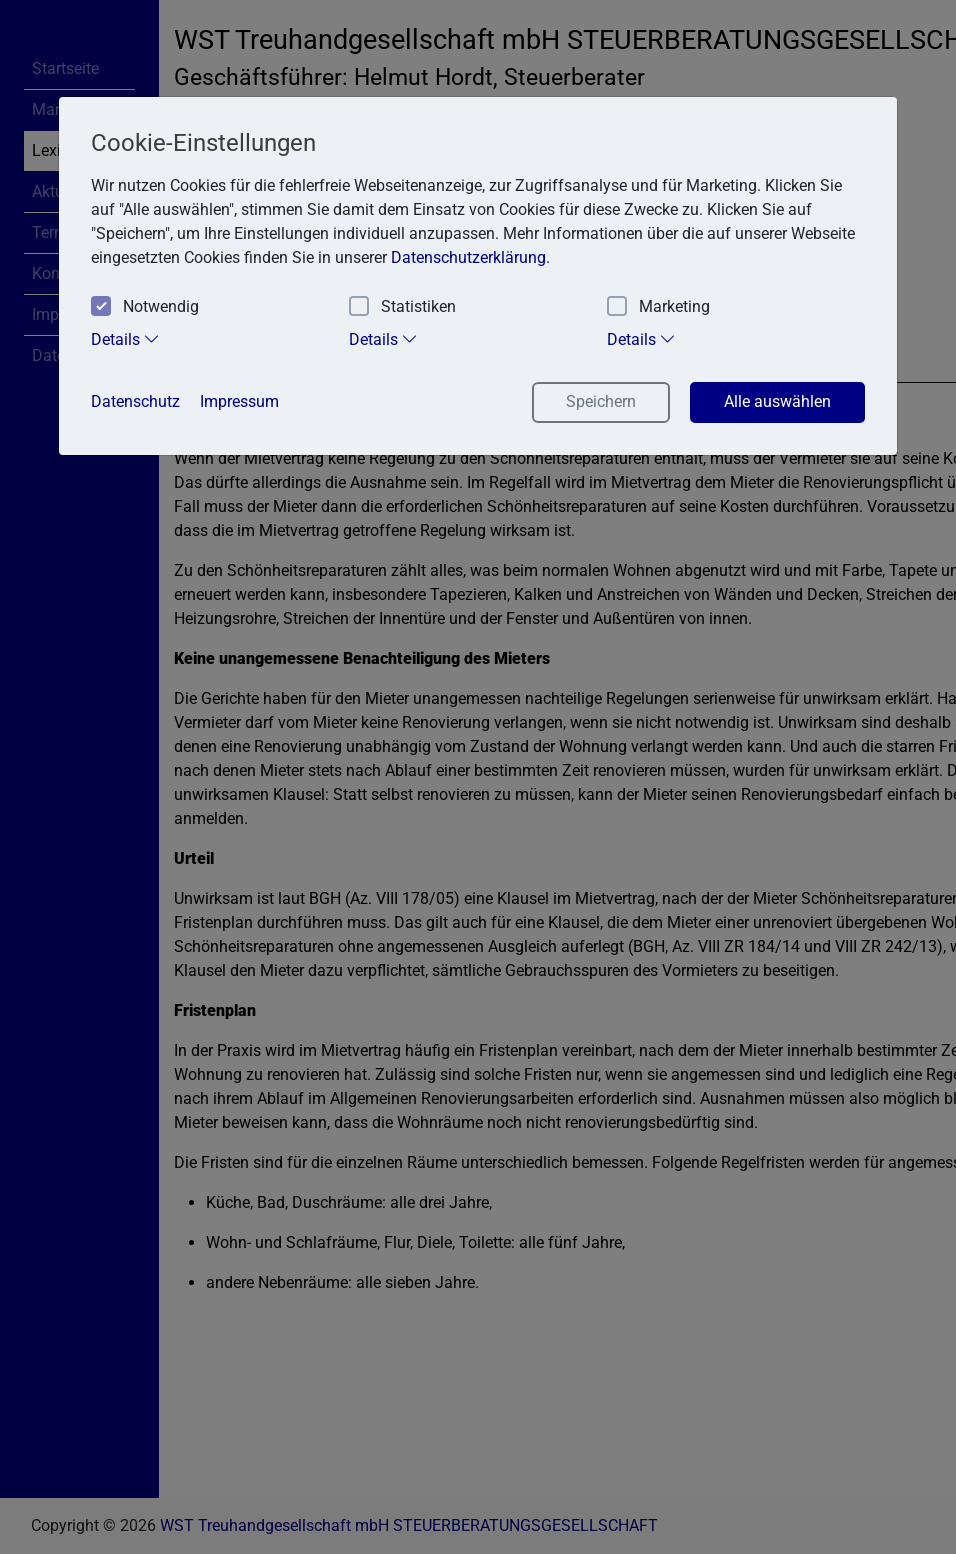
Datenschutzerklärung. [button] (470, 257)
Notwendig (145, 307)
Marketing (658, 307)
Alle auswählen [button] (777, 401)
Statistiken (402, 307)
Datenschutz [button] (135, 401)
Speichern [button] (601, 401)
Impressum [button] (239, 401)
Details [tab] (125, 339)
